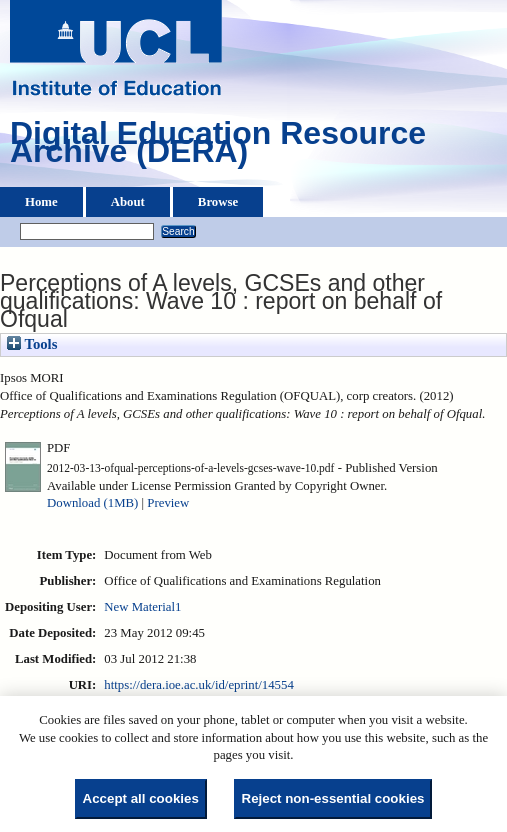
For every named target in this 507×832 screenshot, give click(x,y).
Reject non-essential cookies (333, 798)
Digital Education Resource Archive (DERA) (218, 147)
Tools (32, 344)
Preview (168, 503)
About (128, 202)
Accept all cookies (141, 798)
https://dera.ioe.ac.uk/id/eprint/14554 (198, 685)
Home (41, 202)
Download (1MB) (92, 503)
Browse (218, 202)
